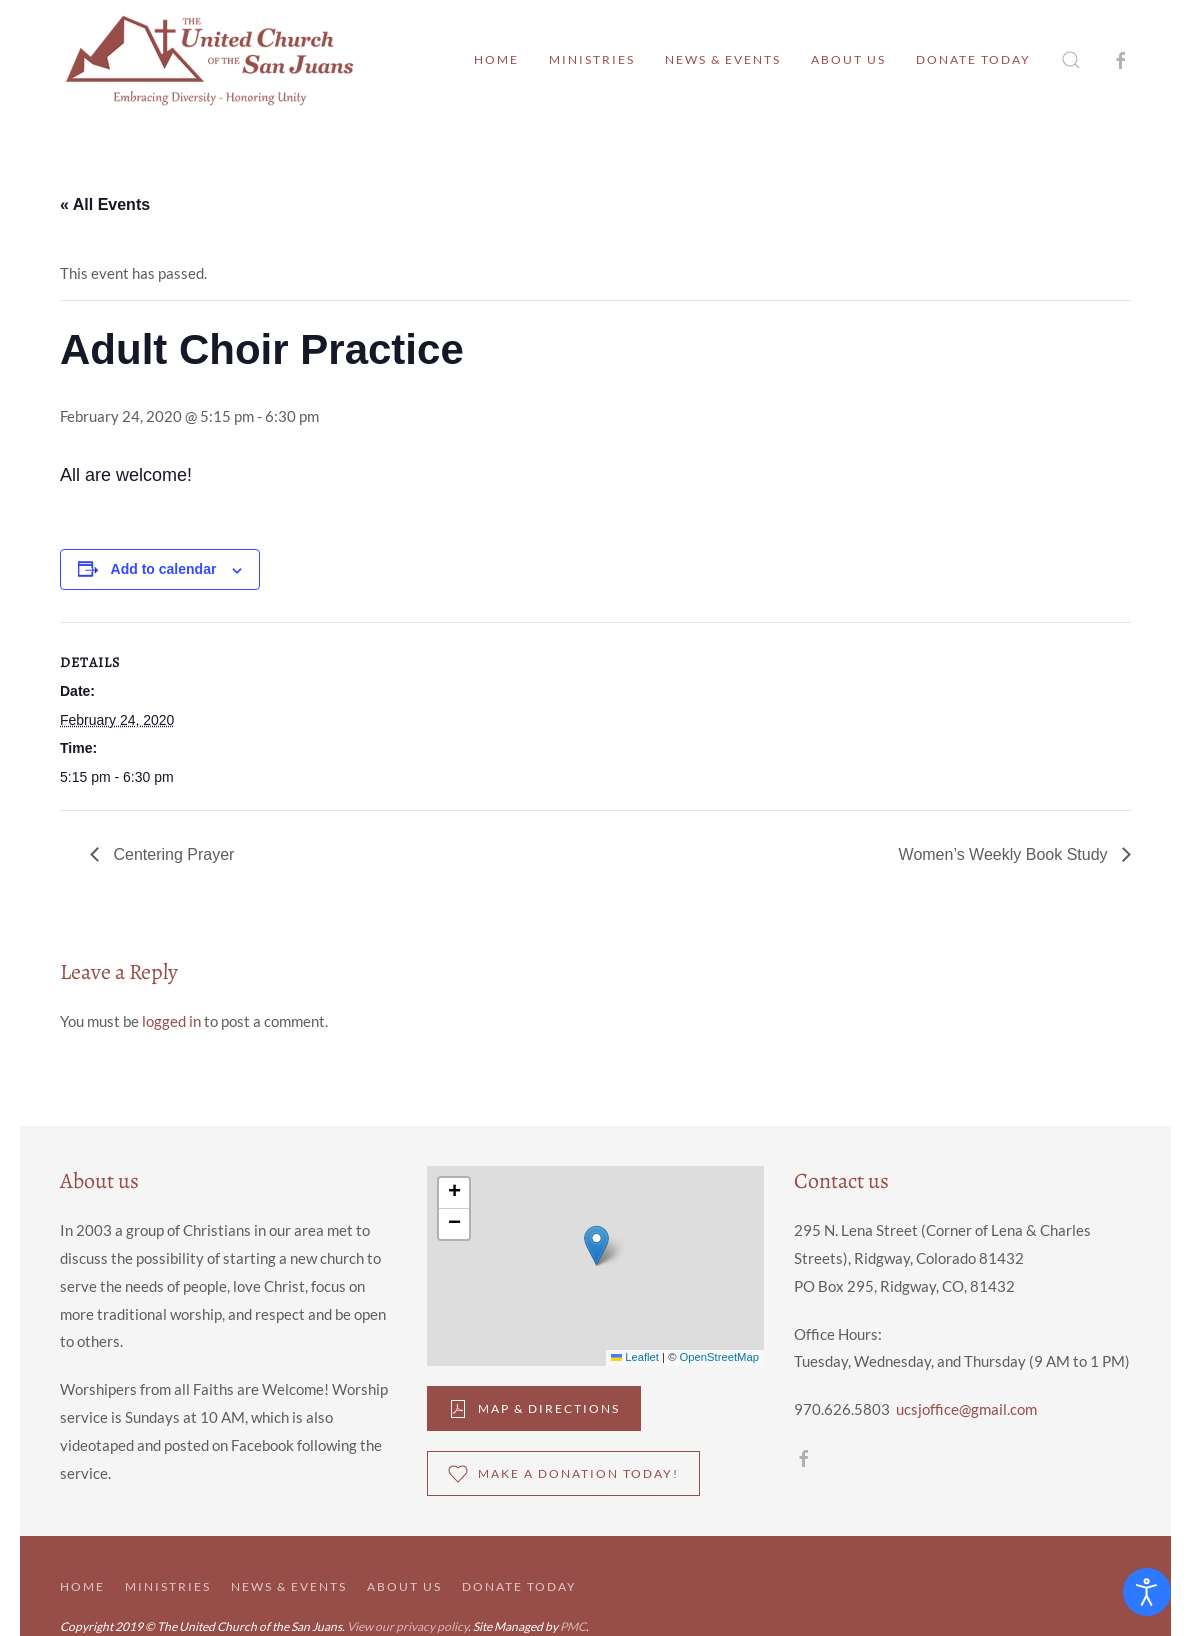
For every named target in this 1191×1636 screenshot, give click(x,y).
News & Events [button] (723, 59)
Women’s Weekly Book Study (1005, 854)
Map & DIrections (534, 1409)
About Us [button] (848, 59)
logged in (171, 1021)
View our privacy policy (407, 1626)
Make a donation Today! (563, 1474)
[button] (1071, 60)
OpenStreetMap (719, 1357)
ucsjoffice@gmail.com (966, 1409)
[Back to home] (210, 60)
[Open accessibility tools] (1147, 1592)
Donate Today (973, 59)
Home (496, 59)
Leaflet (635, 1357)
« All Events (105, 204)
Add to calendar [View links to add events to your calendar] (164, 569)
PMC (573, 1626)
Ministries (592, 59)
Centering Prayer (171, 854)
